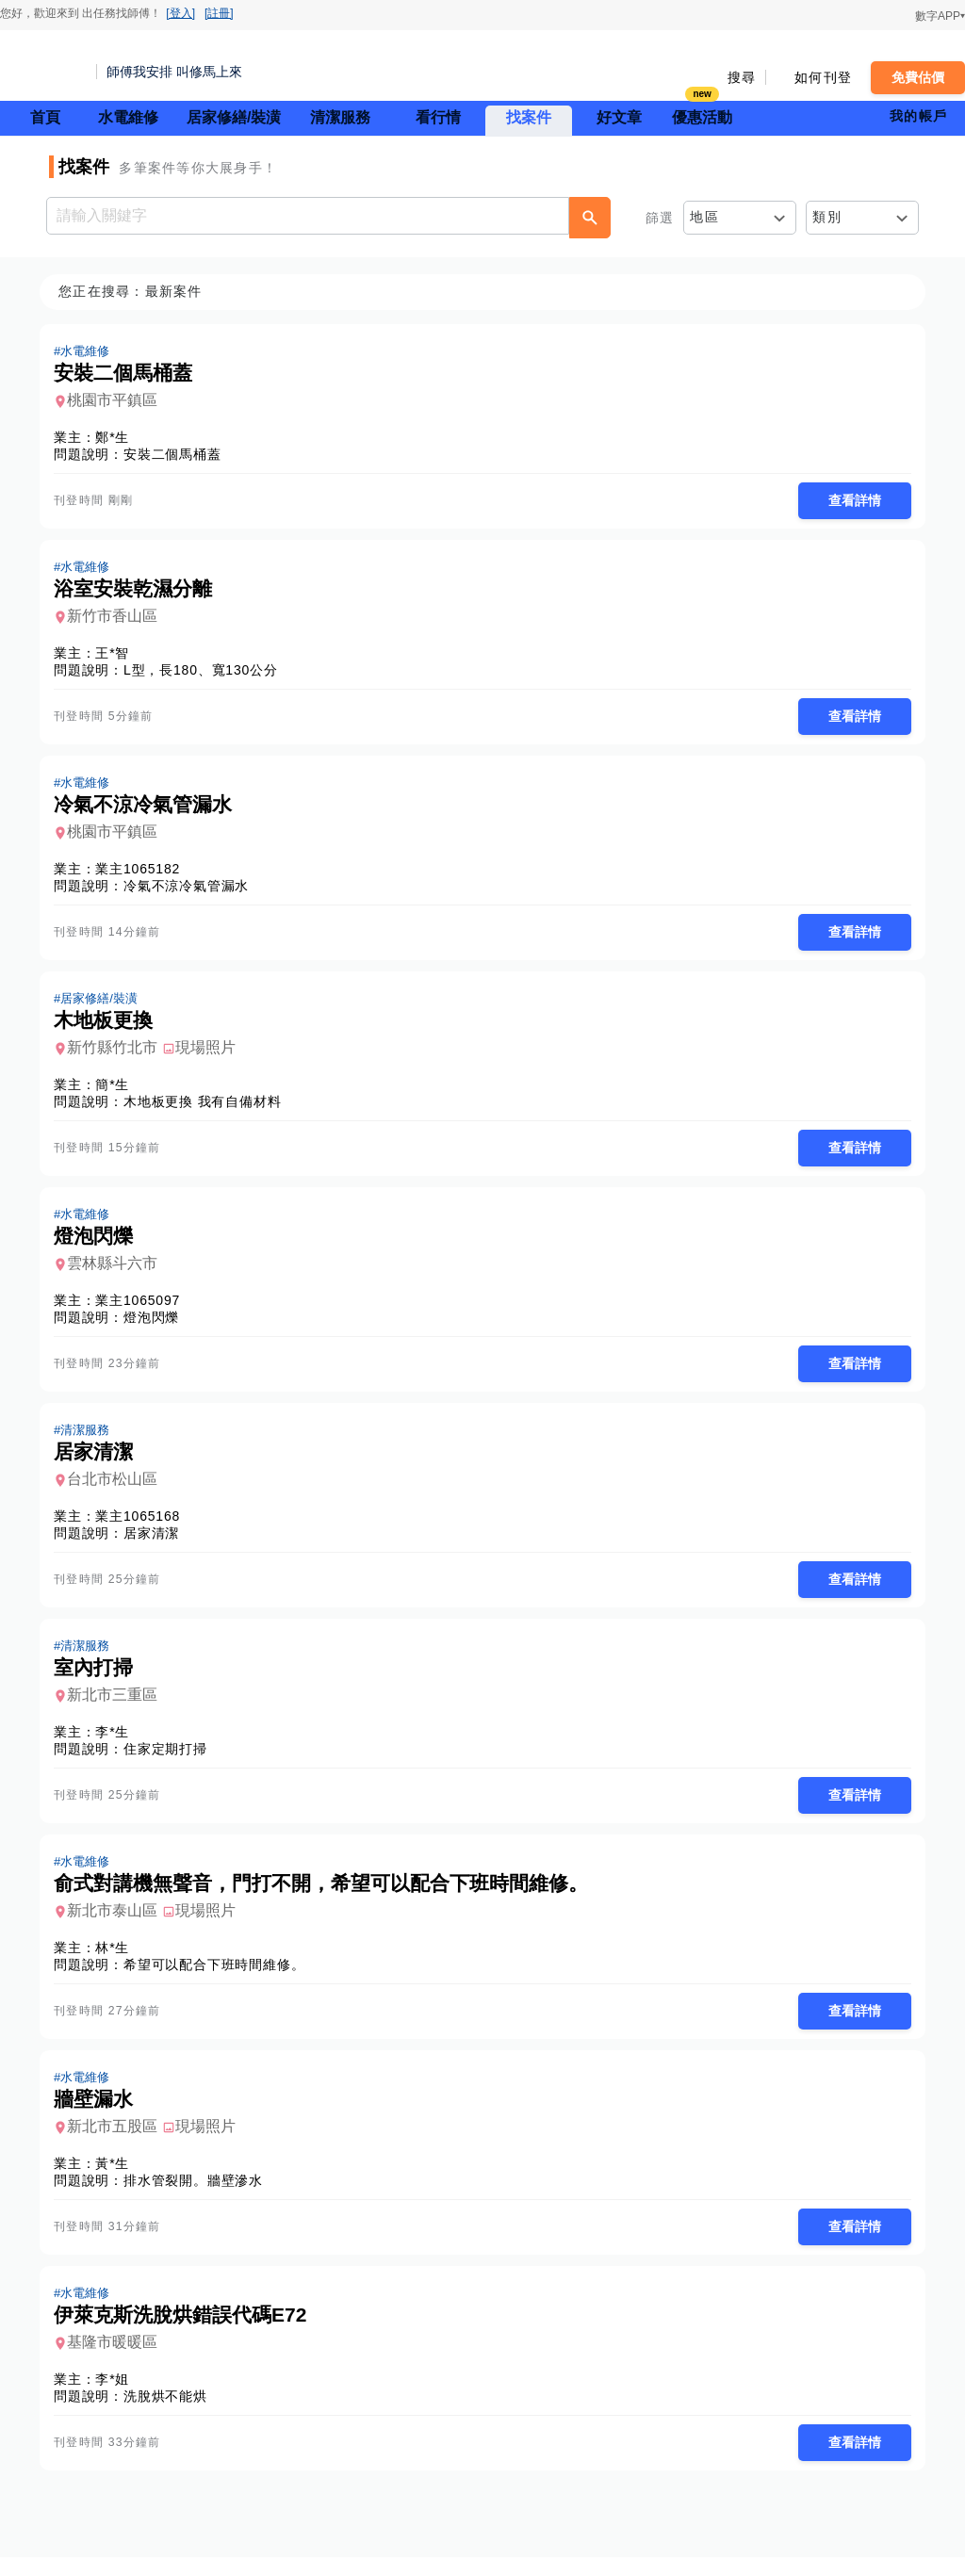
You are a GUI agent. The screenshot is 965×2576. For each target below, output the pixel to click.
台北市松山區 (118, 1489)
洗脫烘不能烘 (171, 2413)
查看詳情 (849, 501)
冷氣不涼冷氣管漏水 (191, 890)
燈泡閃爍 (157, 1325)
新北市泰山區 (118, 1924)
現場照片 (211, 1054)
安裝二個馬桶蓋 (178, 455)
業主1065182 (143, 873)
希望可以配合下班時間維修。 (219, 1978)
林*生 (118, 1961)
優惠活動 (702, 115)
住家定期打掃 (171, 1761)
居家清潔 (157, 1543)
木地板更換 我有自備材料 (208, 1108)
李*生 (118, 1744)
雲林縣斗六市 (118, 1272)
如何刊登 (823, 77)
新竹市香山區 (118, 619)
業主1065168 (143, 1526)
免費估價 (917, 77)
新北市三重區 (118, 1707)
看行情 (438, 117)
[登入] (180, 13)
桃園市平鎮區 (118, 401)
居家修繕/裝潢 (234, 117)
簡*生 (118, 1091)
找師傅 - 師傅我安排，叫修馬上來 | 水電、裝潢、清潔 (42, 66)
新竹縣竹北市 (118, 1054)
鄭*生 (118, 438)
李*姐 (118, 2397)
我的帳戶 (918, 115)
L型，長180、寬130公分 (206, 672)
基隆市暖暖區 (118, 2360)
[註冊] (219, 13)
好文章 (619, 117)
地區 (704, 216)
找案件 (528, 117)
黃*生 (118, 2179)
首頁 (45, 117)
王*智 (118, 655)
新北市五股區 (118, 2142)
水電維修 (128, 117)
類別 (827, 216)
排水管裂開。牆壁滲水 (199, 2196)
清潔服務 (340, 117)
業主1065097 (143, 1308)
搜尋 (742, 77)
